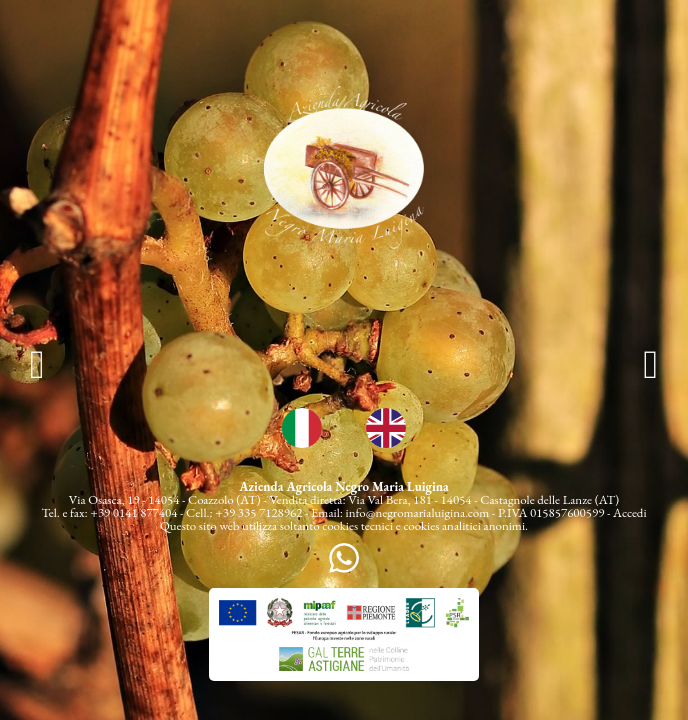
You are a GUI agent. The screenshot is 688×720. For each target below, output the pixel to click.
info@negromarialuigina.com (418, 512)
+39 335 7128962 (258, 512)
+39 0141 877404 (133, 512)
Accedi (630, 512)
